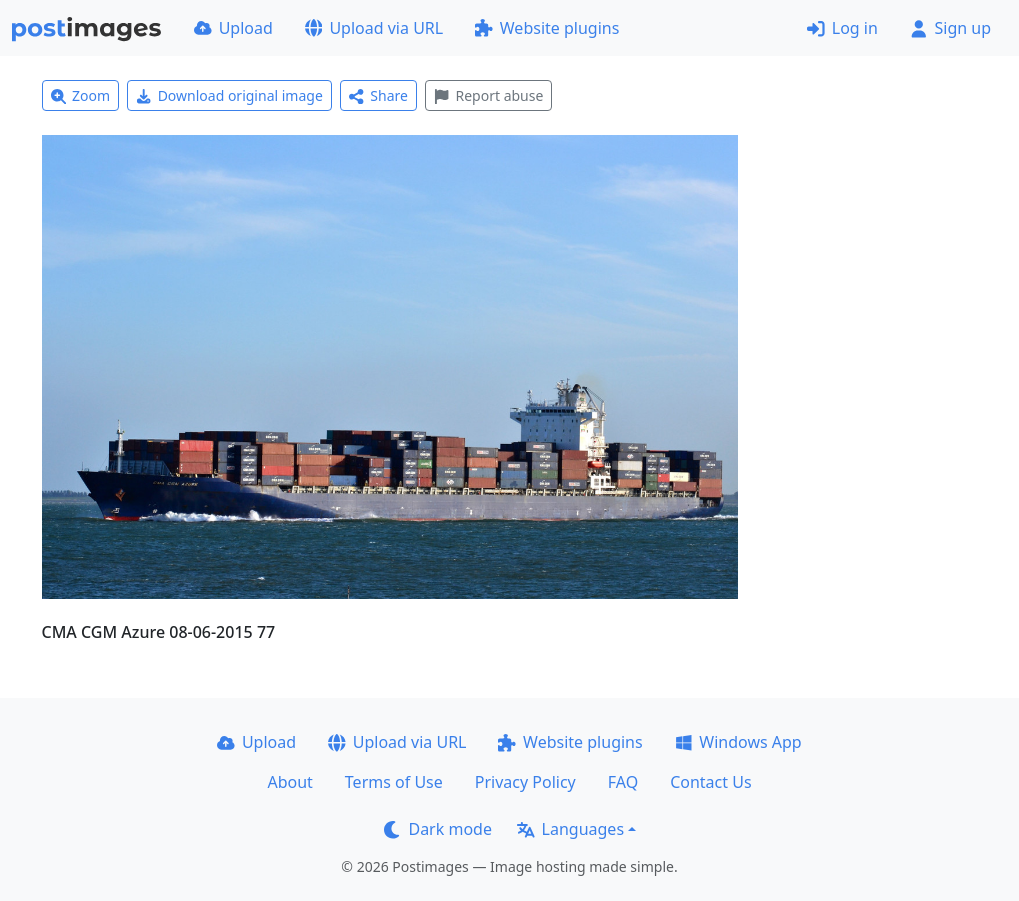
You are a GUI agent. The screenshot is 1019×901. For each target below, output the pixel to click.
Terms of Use (394, 782)
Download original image (229, 95)
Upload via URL (374, 28)
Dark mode (438, 829)
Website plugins (547, 28)
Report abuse (488, 95)
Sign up (950, 28)
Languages (570, 829)
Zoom (81, 95)
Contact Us (710, 782)
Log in (842, 28)
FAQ (623, 782)
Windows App (738, 742)
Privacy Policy (525, 782)
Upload (233, 28)
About (289, 782)
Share (378, 95)
